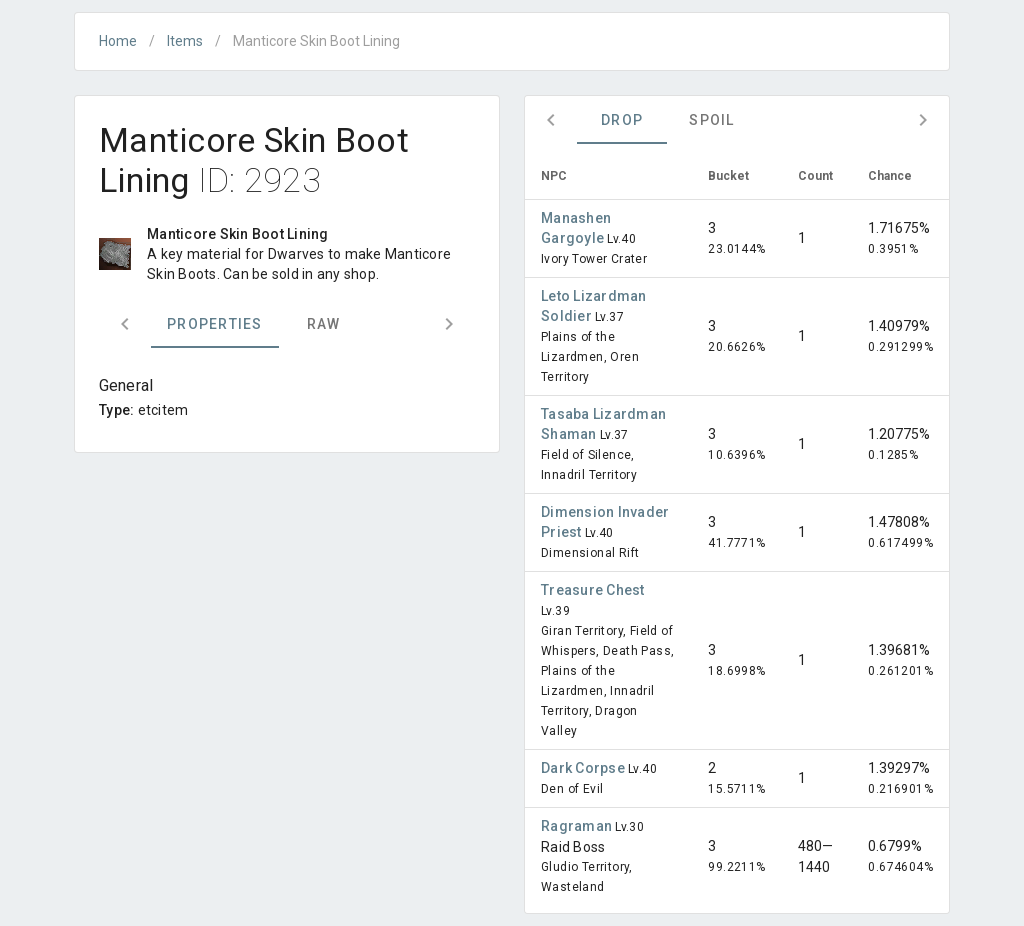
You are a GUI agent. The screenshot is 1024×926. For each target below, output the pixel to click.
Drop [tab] (622, 120)
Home (118, 41)
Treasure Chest (593, 590)
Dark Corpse (584, 768)
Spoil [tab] (711, 120)
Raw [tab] (324, 324)
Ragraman (578, 826)
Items (185, 41)
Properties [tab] (215, 324)
